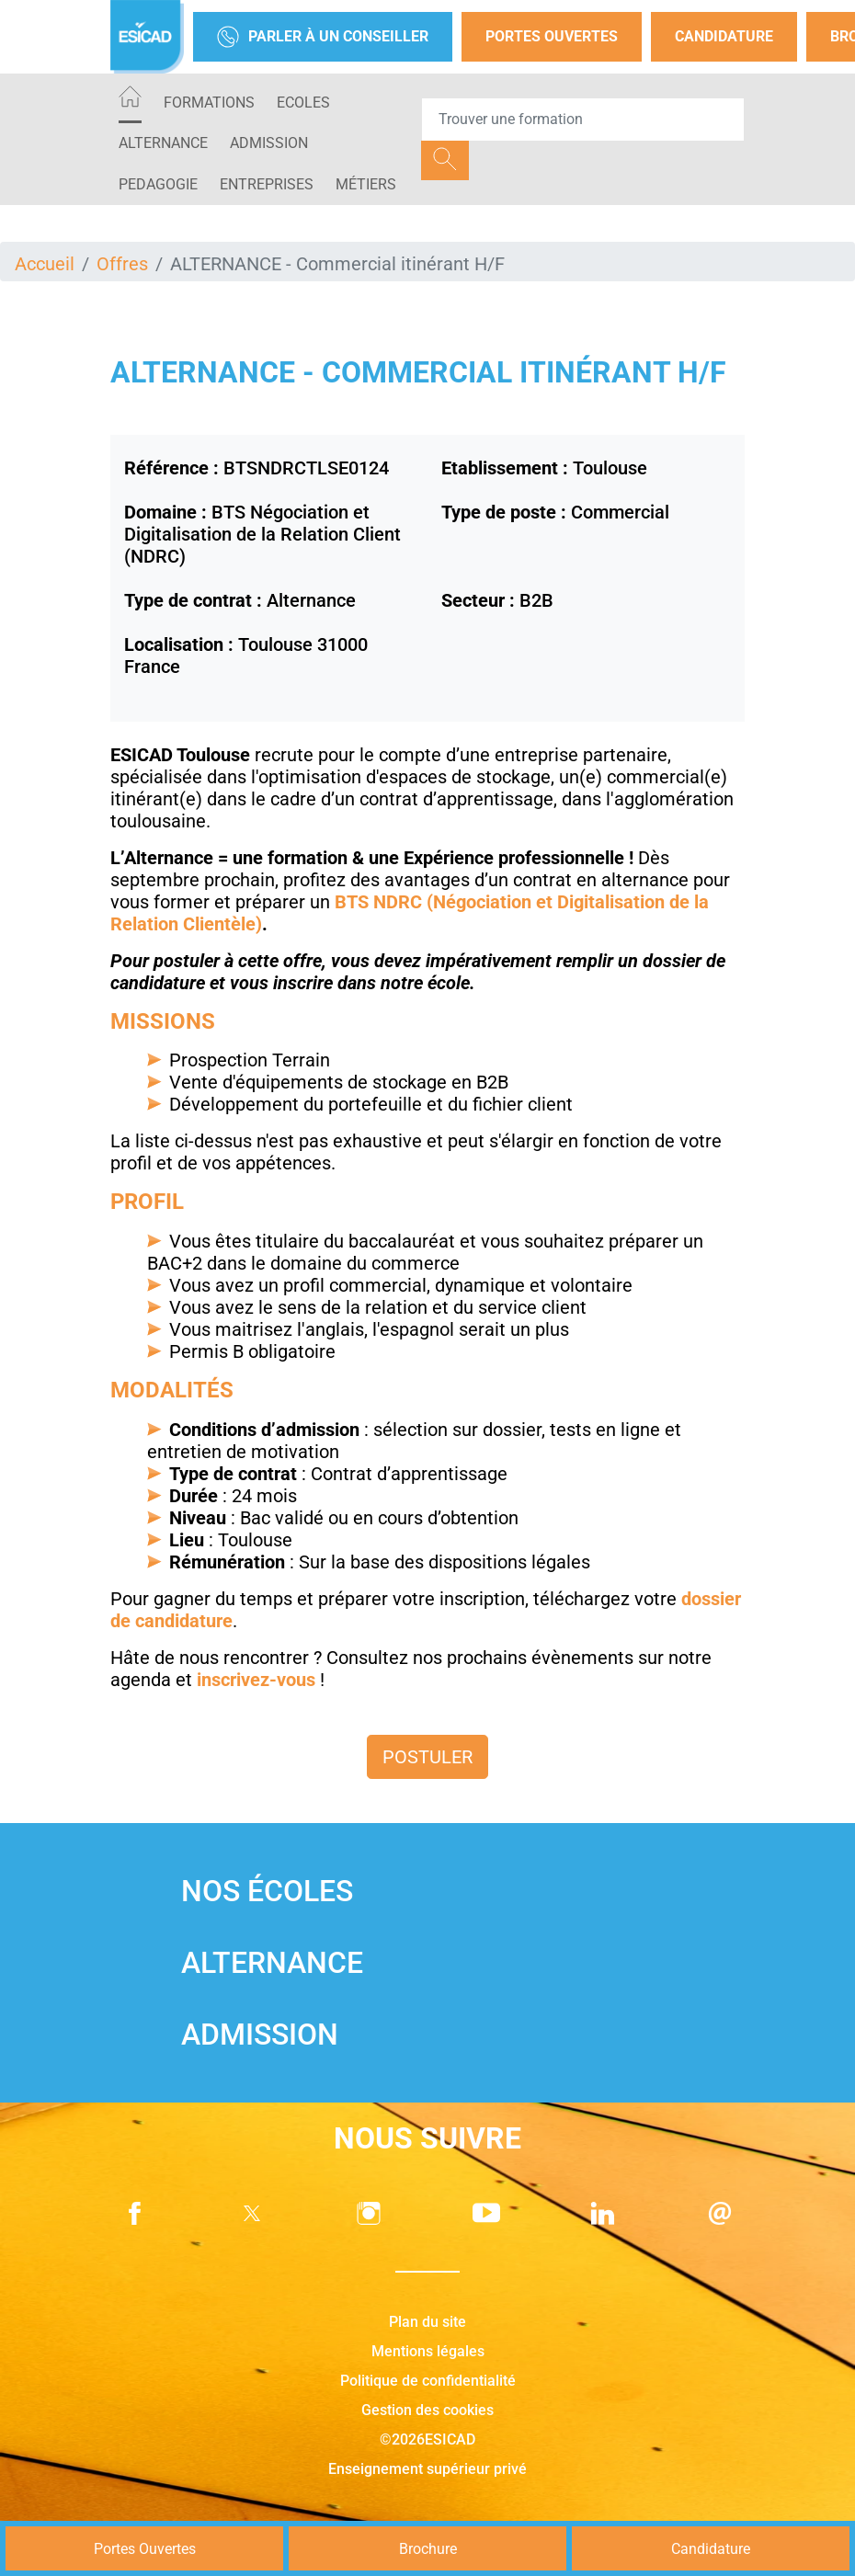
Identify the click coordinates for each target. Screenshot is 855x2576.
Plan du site (427, 2322)
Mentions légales (427, 2351)
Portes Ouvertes (551, 36)
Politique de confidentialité (428, 2380)
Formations (209, 102)
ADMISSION (269, 143)
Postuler (427, 1757)
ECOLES (303, 102)
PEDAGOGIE (158, 184)
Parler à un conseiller (322, 37)
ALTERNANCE (163, 143)
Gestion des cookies (427, 2410)
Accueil (44, 264)
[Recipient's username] (583, 119)
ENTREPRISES (267, 184)
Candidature (724, 36)
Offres (122, 264)
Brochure (428, 2549)
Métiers (366, 184)
